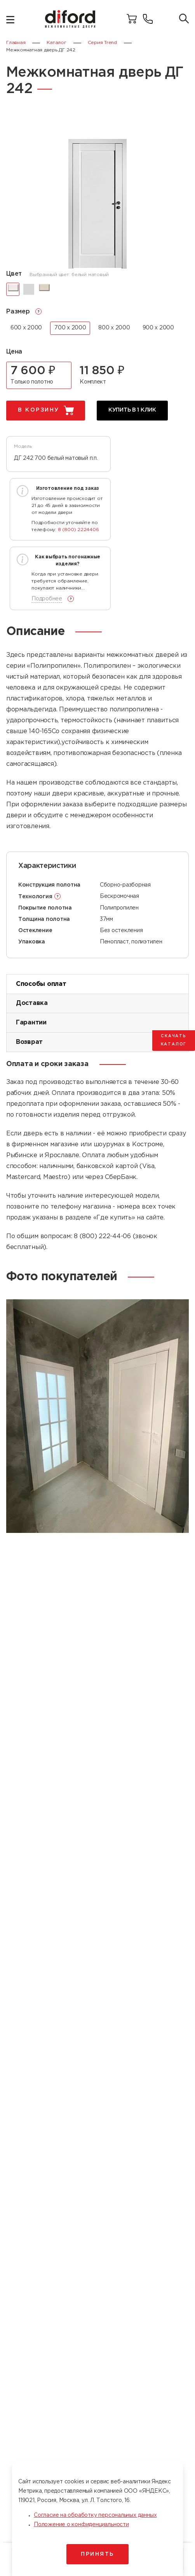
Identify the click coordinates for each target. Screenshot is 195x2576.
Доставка (32, 1003)
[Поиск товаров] (184, 19)
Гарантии (31, 1023)
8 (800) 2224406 (78, 530)
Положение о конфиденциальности (81, 2524)
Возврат (29, 1042)
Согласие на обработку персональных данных (95, 2515)
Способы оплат (41, 984)
